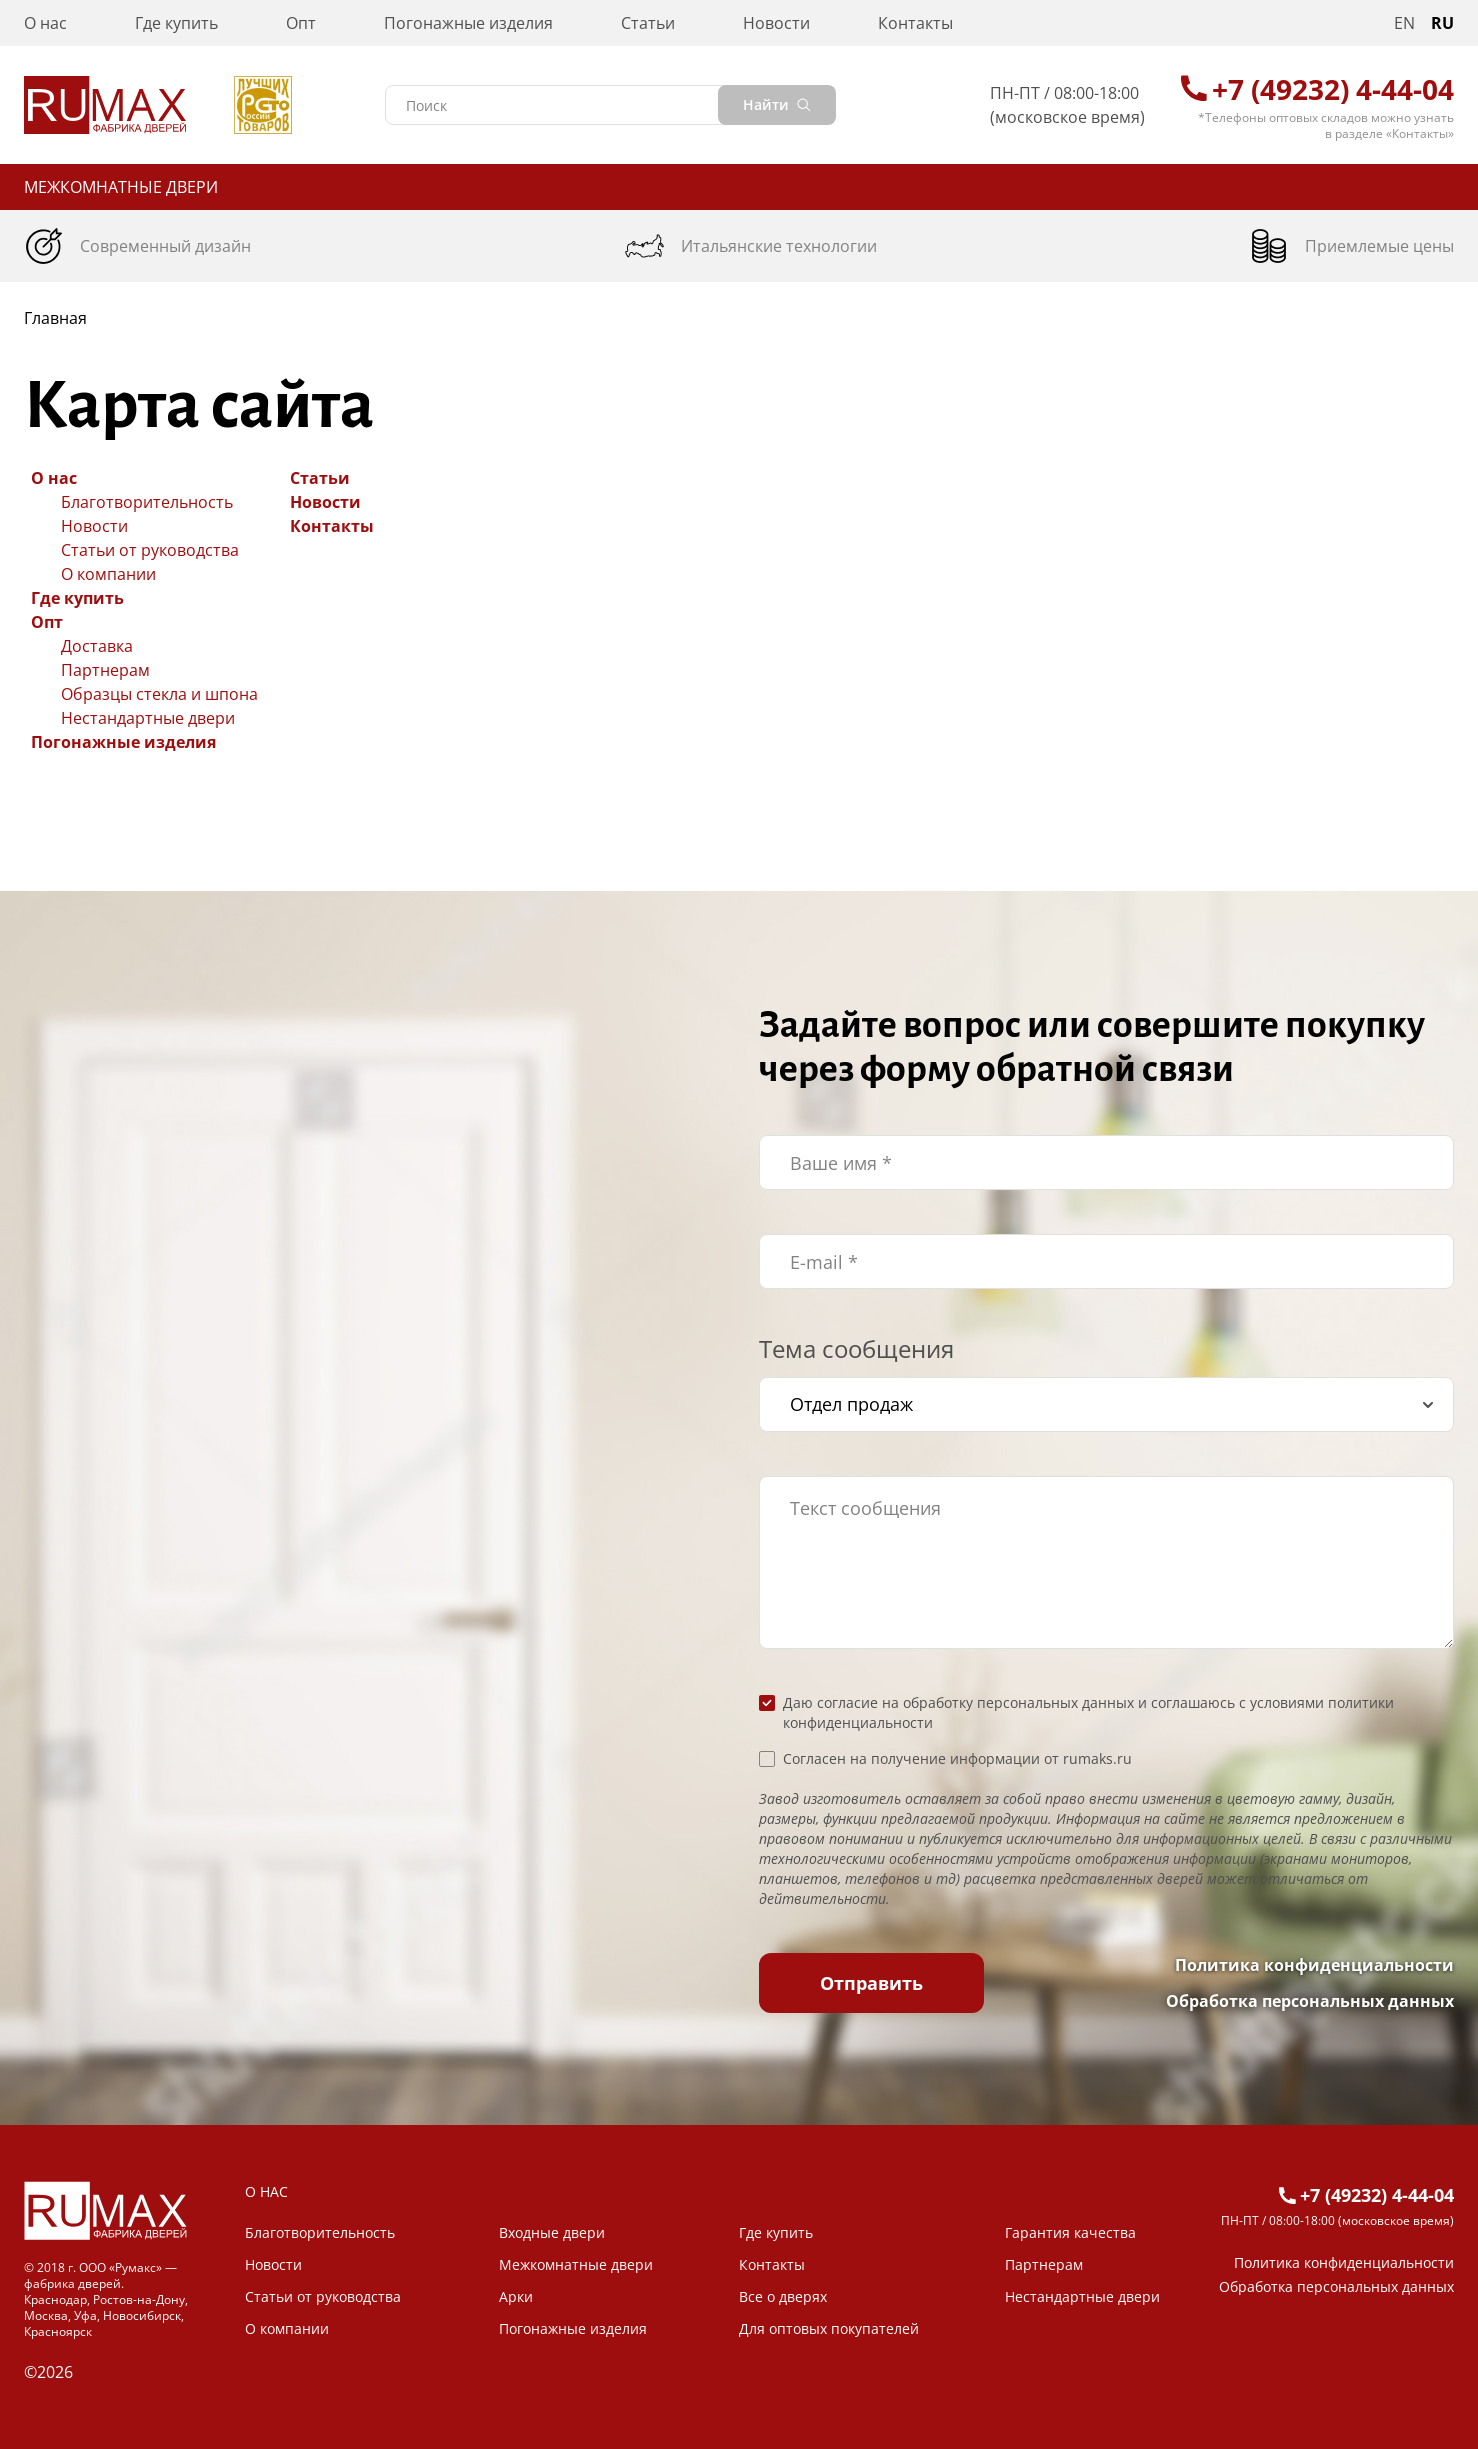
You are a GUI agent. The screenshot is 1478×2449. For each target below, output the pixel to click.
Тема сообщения (856, 1349)
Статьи (648, 23)
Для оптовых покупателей (829, 2328)
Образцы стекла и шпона (159, 694)
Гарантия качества (1070, 2232)
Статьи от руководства (150, 550)
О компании (108, 574)
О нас (45, 23)
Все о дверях (783, 2296)
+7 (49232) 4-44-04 (1333, 89)
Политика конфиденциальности (1314, 1965)
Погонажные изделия (468, 23)
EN (1404, 23)
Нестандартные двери (148, 718)
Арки (516, 2296)
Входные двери (552, 2232)
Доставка (97, 646)
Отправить (871, 1983)
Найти (777, 104)
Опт (301, 23)
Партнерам (105, 670)
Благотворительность (147, 502)
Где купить (176, 23)
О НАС (266, 2191)
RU (1442, 23)
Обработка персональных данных (1310, 2001)
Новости (776, 23)
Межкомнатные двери (121, 187)
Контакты (915, 23)
